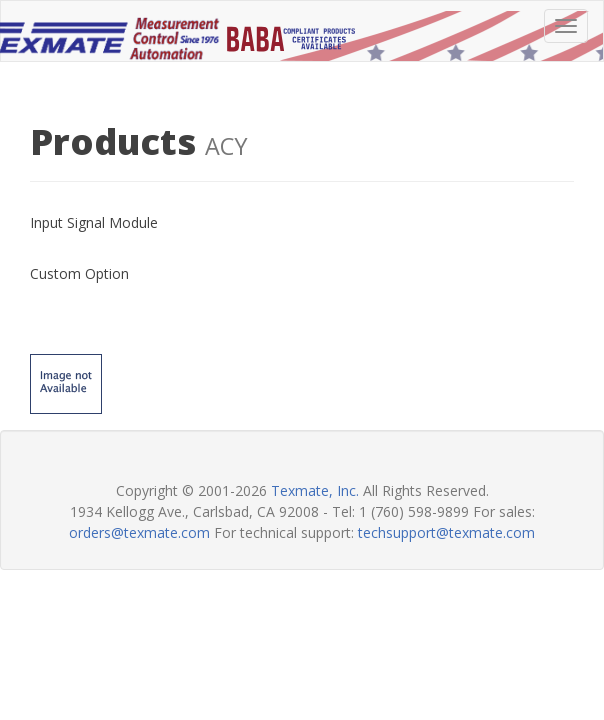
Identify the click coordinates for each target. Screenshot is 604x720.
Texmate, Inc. (315, 490)
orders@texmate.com (139, 532)
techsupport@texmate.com (446, 532)
